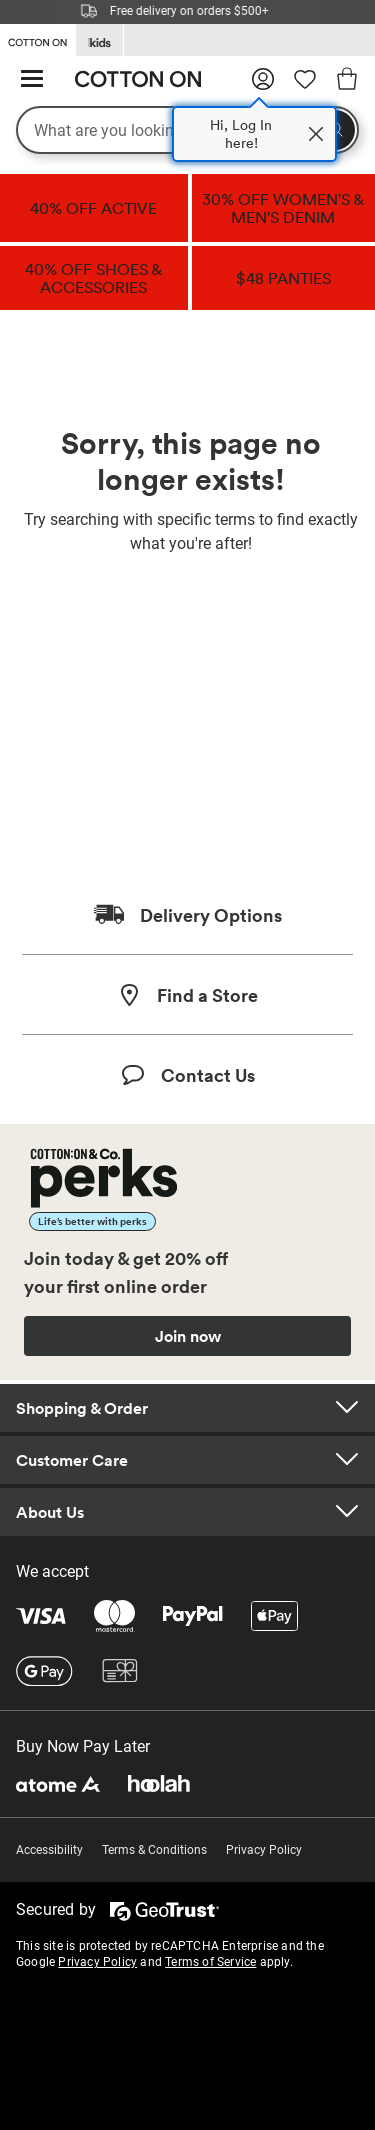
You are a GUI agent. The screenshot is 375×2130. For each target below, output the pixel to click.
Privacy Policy (264, 1850)
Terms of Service (210, 1962)
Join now (188, 1336)
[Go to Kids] (99, 40)
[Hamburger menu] (32, 79)
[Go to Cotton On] (37, 39)
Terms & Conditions (154, 1850)
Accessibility (49, 1850)
